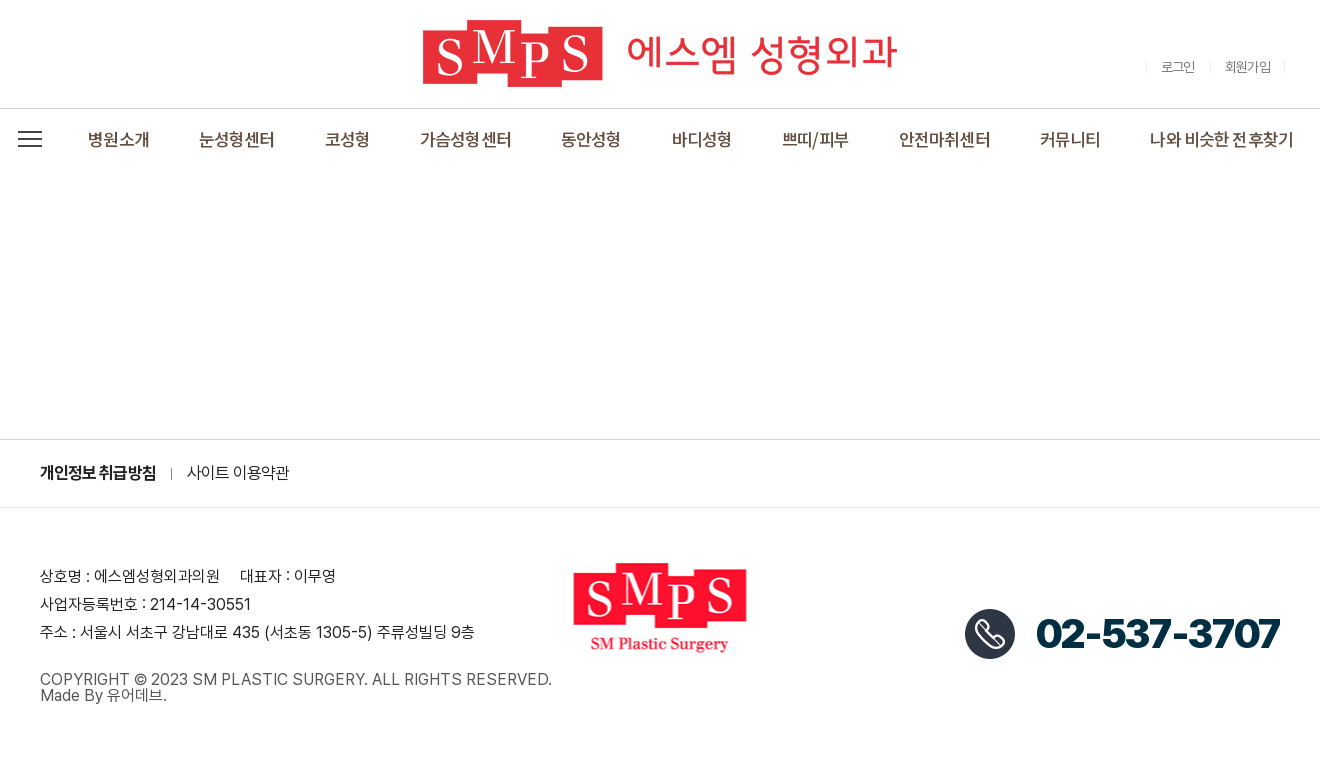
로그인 (1178, 67)
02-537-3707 (1157, 634)
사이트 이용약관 (238, 473)
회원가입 (1247, 67)
